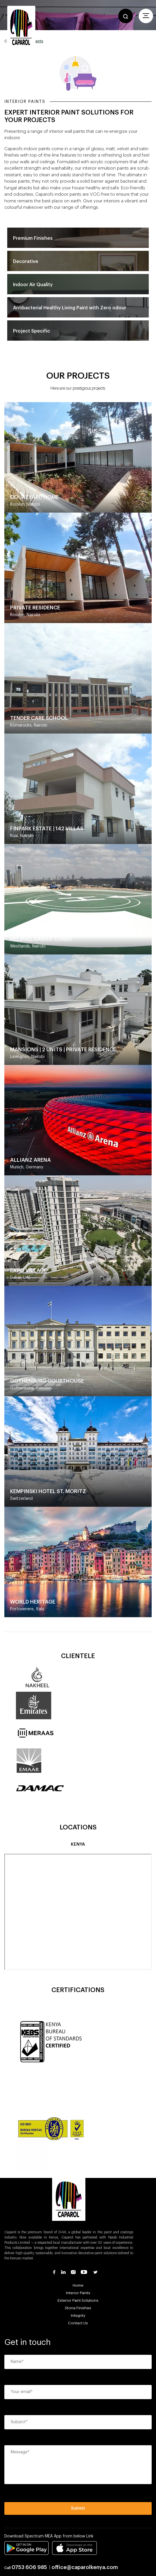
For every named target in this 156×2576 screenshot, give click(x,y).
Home (78, 2285)
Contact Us (78, 2323)
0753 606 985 (29, 2567)
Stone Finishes (78, 2308)
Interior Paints (78, 2293)
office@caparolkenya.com (85, 2567)
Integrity (78, 2315)
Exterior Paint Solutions (78, 2300)
